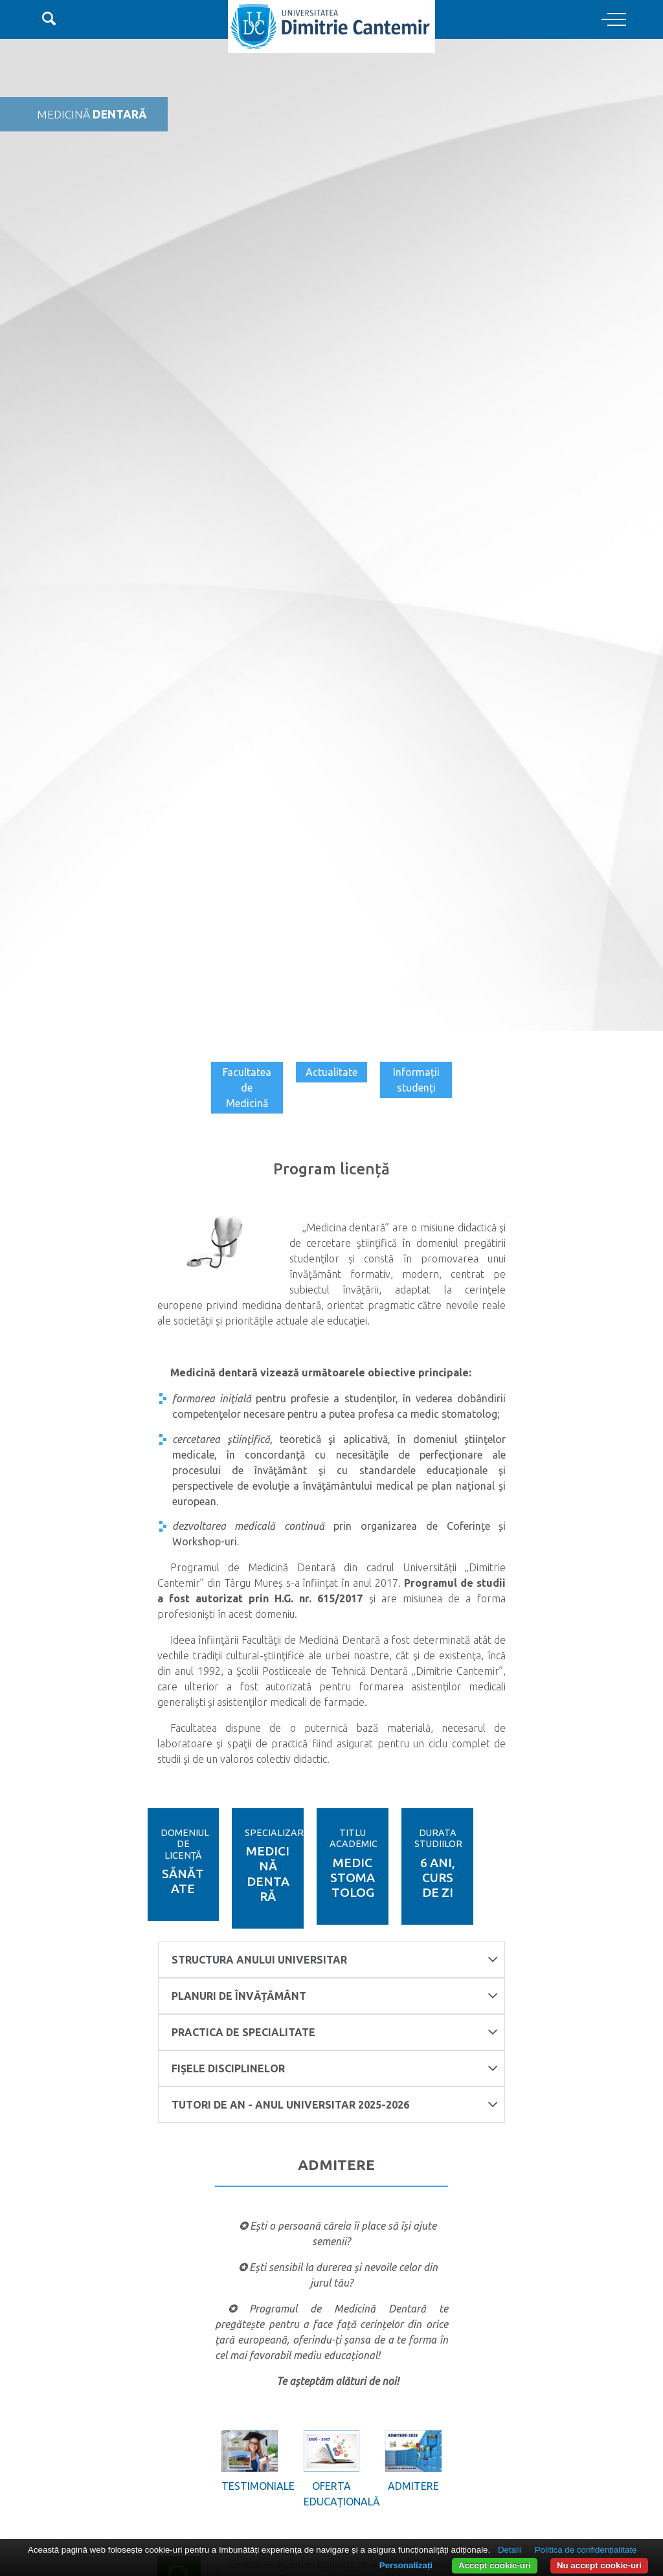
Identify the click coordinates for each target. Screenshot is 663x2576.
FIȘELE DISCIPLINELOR (335, 2068)
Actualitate (331, 1072)
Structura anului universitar (335, 1959)
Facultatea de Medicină (247, 1087)
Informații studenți (416, 1079)
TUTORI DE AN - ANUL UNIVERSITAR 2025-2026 (335, 2104)
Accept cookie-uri (494, 2565)
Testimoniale (249, 2486)
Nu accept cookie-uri (599, 2565)
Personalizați (406, 2565)
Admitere (413, 2486)
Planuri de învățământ (335, 1996)
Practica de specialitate (335, 2032)
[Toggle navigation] (613, 20)
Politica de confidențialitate (586, 2550)
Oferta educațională (331, 2493)
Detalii (510, 2550)
